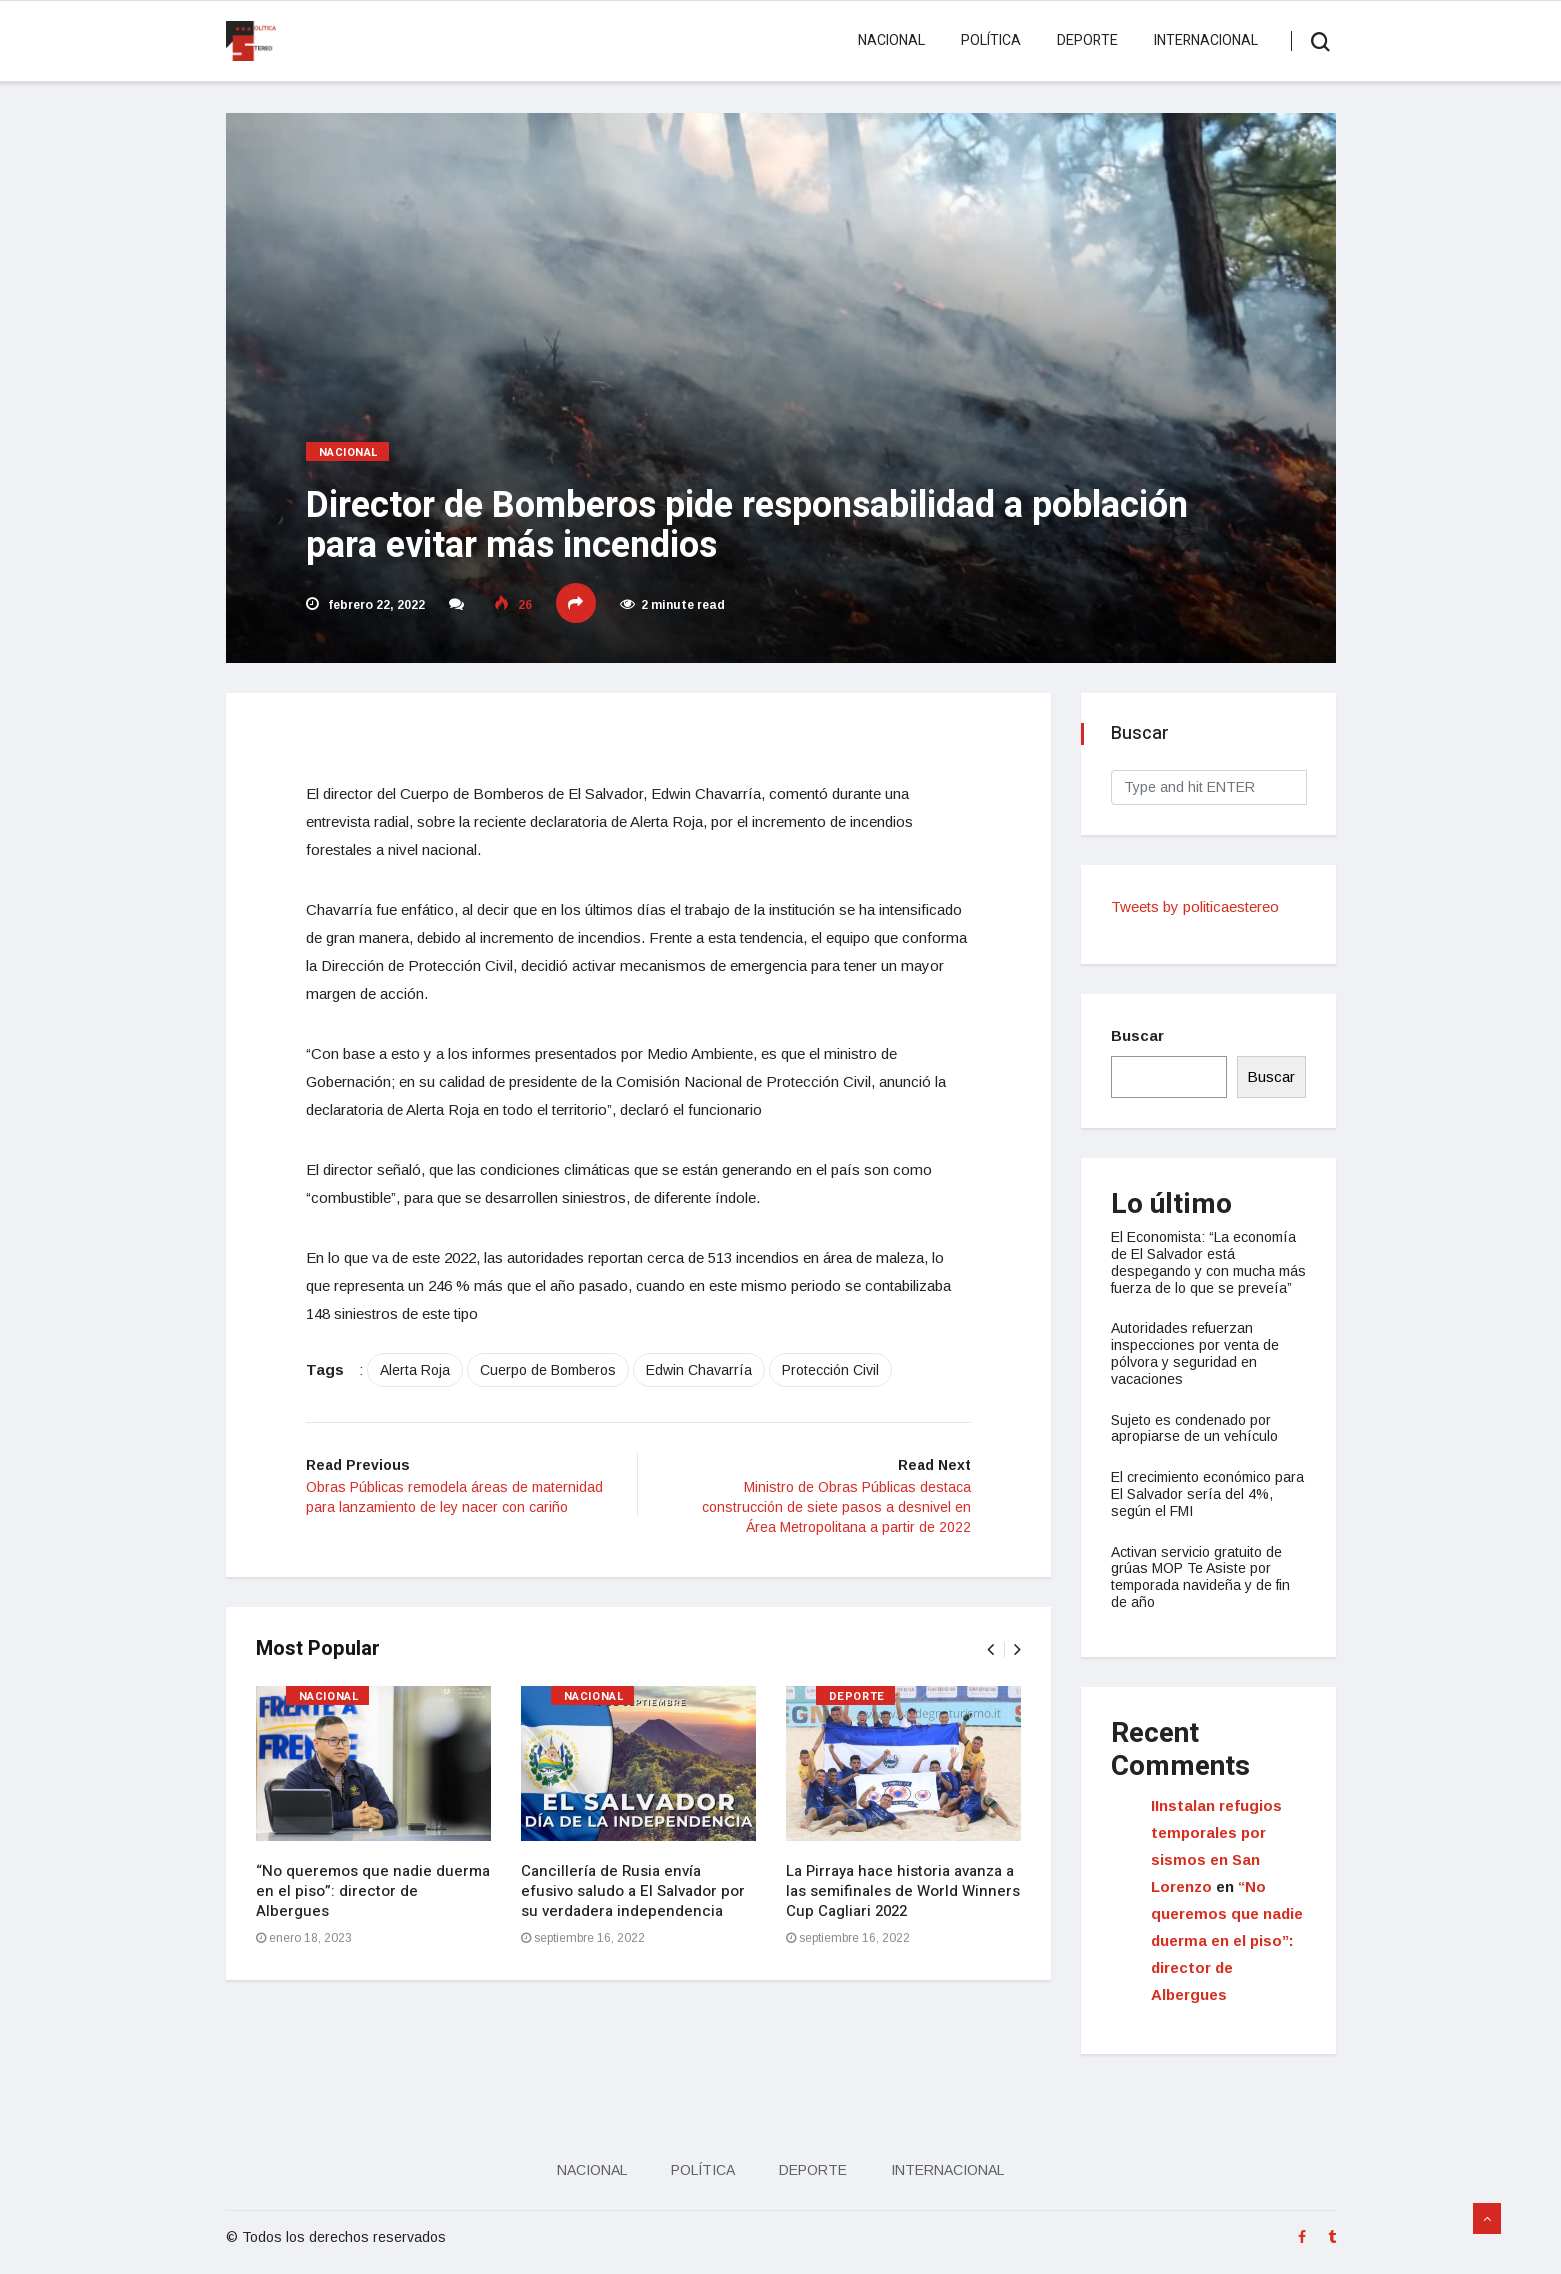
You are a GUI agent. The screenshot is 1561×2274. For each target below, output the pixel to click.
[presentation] (990, 1649)
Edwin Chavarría (699, 1370)
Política (991, 40)
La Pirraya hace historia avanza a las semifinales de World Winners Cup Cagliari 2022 (903, 1891)
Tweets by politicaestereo (1195, 906)
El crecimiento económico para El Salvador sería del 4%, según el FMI (1207, 1494)
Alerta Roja (415, 1370)
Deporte (1087, 40)
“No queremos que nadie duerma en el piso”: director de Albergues (373, 1891)
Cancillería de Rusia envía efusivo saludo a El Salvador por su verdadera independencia (633, 1891)
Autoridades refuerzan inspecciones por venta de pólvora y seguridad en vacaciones (1195, 1353)
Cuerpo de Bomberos (548, 1370)
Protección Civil (830, 1370)
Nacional (891, 40)
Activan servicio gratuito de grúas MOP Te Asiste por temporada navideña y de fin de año (1200, 1577)
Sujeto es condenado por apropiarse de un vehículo (1194, 1428)
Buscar (1137, 1035)
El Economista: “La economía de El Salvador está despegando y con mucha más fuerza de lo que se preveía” (1208, 1262)
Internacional (1206, 40)
